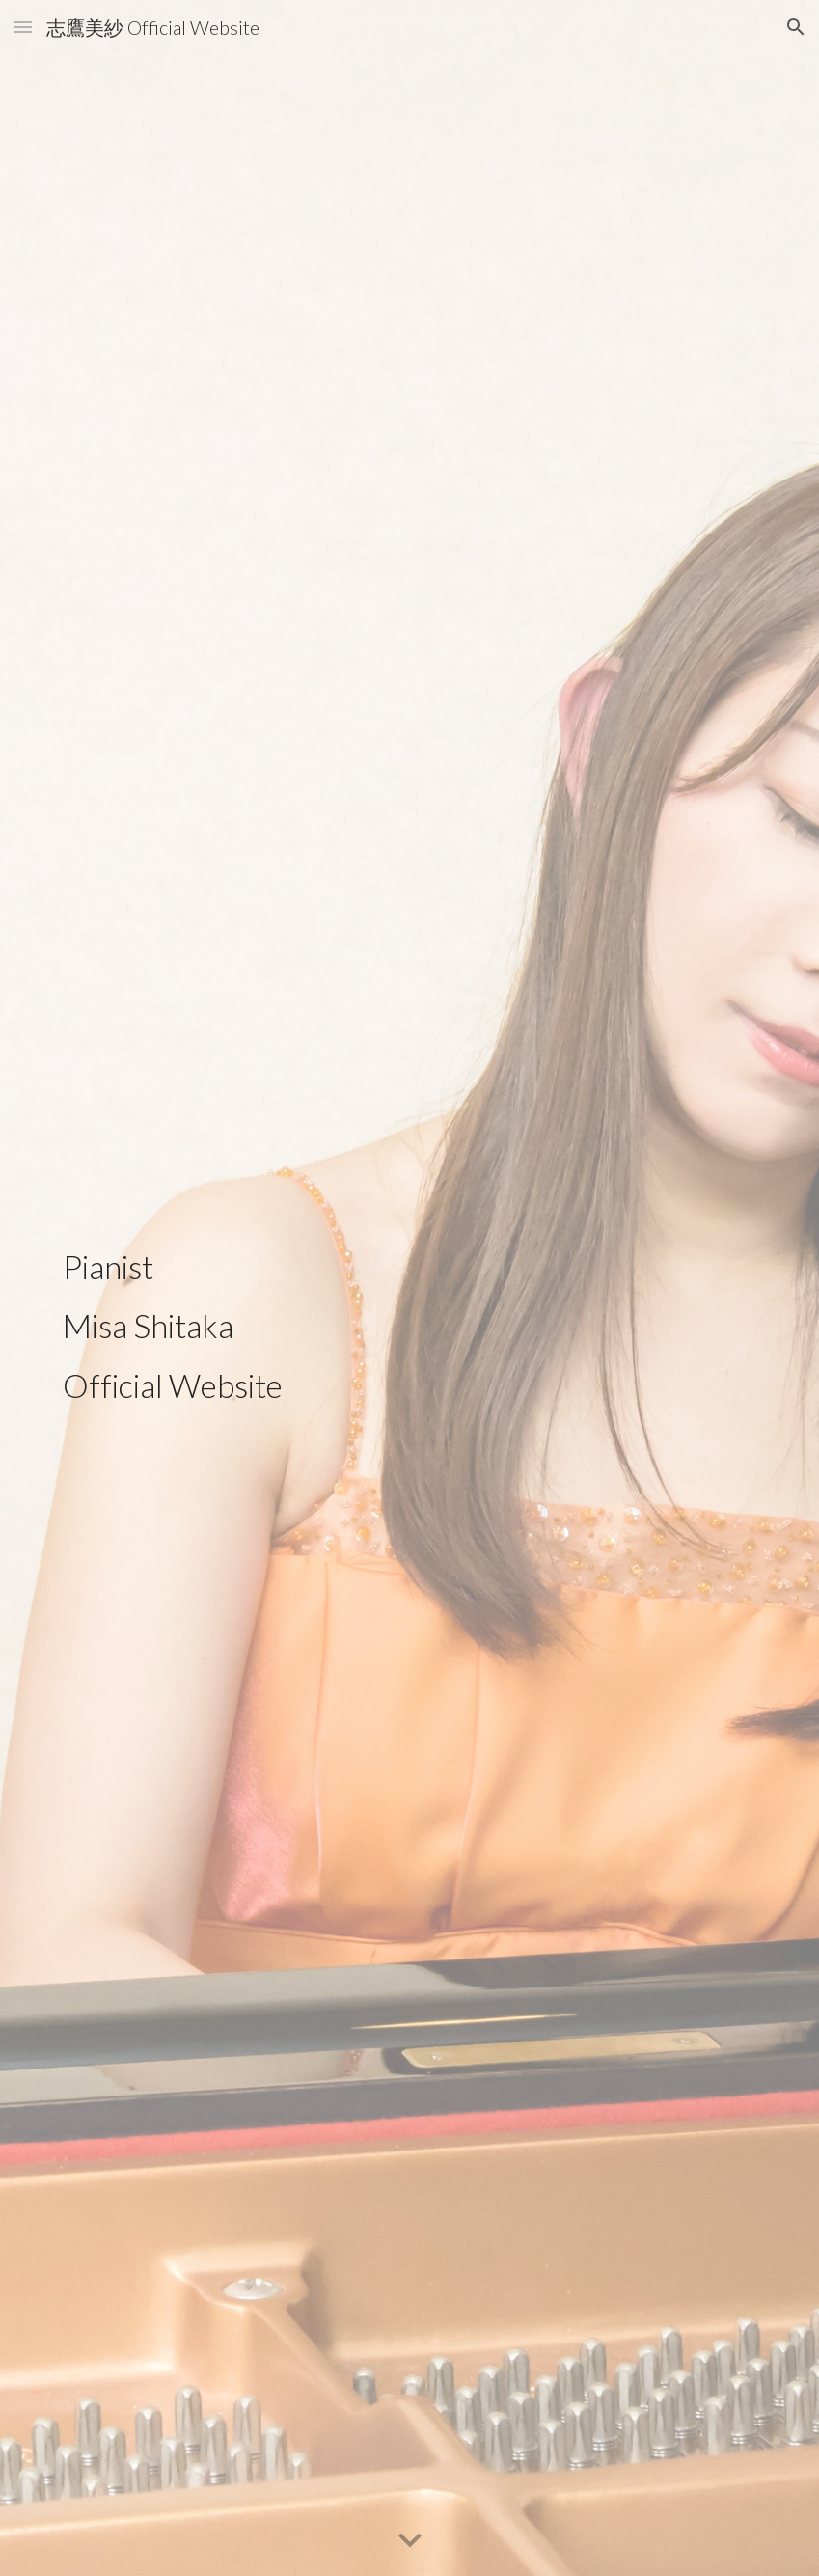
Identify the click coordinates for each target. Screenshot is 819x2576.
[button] (23, 26)
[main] (197, 1288)
